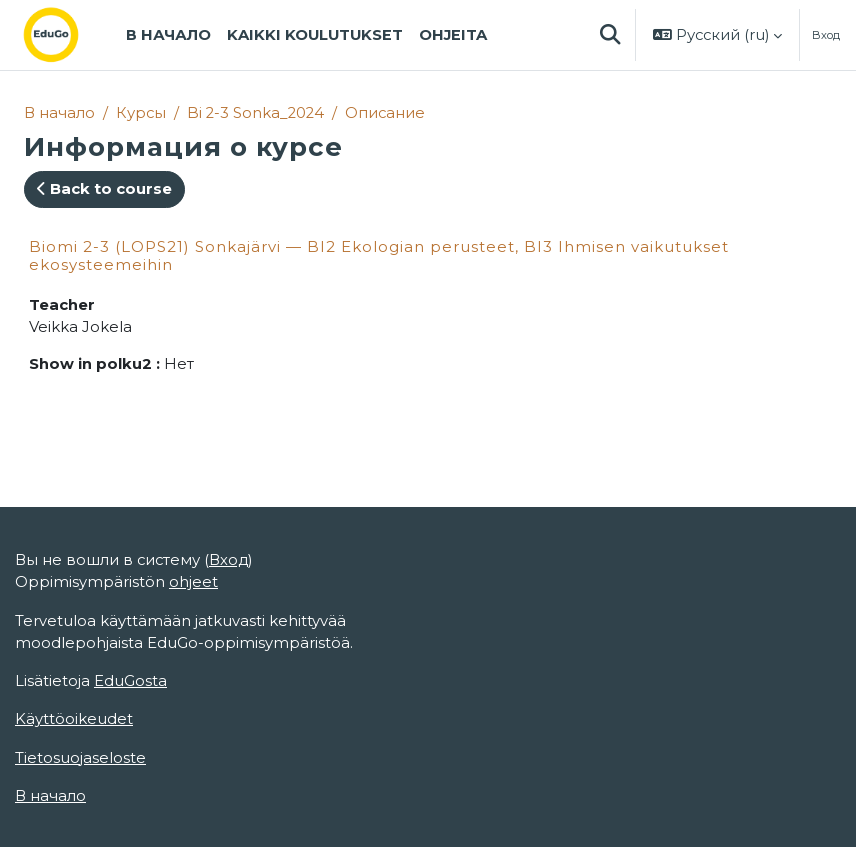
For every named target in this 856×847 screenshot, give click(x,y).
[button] (610, 35)
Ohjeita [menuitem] (453, 35)
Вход (826, 35)
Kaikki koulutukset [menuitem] (315, 35)
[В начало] (67, 35)
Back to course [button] (104, 189)
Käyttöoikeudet (74, 719)
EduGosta (130, 681)
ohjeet (193, 582)
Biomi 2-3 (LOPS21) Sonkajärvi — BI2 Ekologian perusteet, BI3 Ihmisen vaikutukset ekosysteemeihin (379, 255)
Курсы (141, 113)
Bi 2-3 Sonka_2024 (255, 113)
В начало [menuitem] (168, 35)
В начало (59, 113)
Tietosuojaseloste (80, 758)
